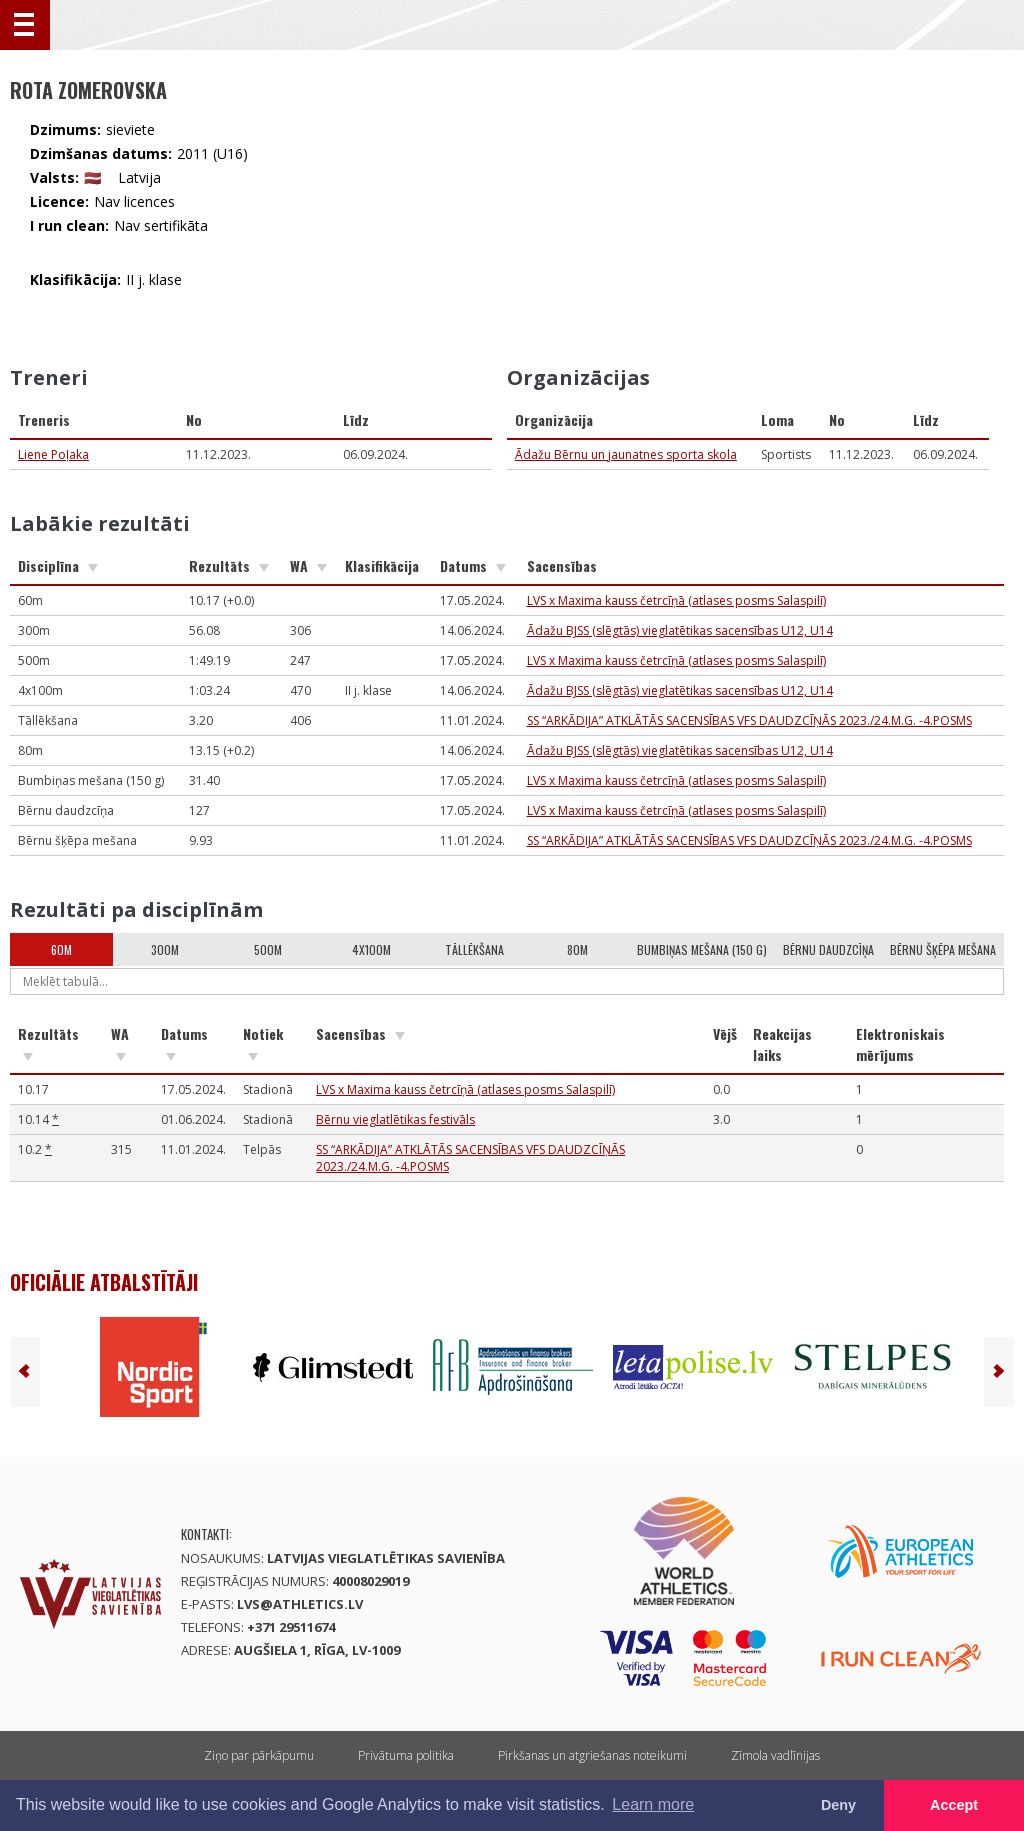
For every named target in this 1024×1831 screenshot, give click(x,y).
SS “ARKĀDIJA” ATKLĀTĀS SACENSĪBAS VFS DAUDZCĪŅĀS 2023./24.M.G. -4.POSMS (749, 720)
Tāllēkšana (474, 949)
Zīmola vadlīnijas (775, 1755)
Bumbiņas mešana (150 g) (702, 949)
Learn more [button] (653, 1804)
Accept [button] (954, 1805)
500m (268, 949)
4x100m (371, 949)
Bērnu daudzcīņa (828, 949)
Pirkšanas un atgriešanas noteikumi (592, 1755)
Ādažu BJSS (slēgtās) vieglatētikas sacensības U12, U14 (680, 630)
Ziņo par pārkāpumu (259, 1755)
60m (61, 949)
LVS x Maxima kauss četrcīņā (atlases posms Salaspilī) (676, 600)
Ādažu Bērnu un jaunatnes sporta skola (626, 454)
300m (165, 949)
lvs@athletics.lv (300, 1604)
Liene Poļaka (53, 454)
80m (577, 949)
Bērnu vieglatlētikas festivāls (395, 1119)
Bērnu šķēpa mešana (943, 949)
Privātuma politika (406, 1755)
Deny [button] (838, 1805)
